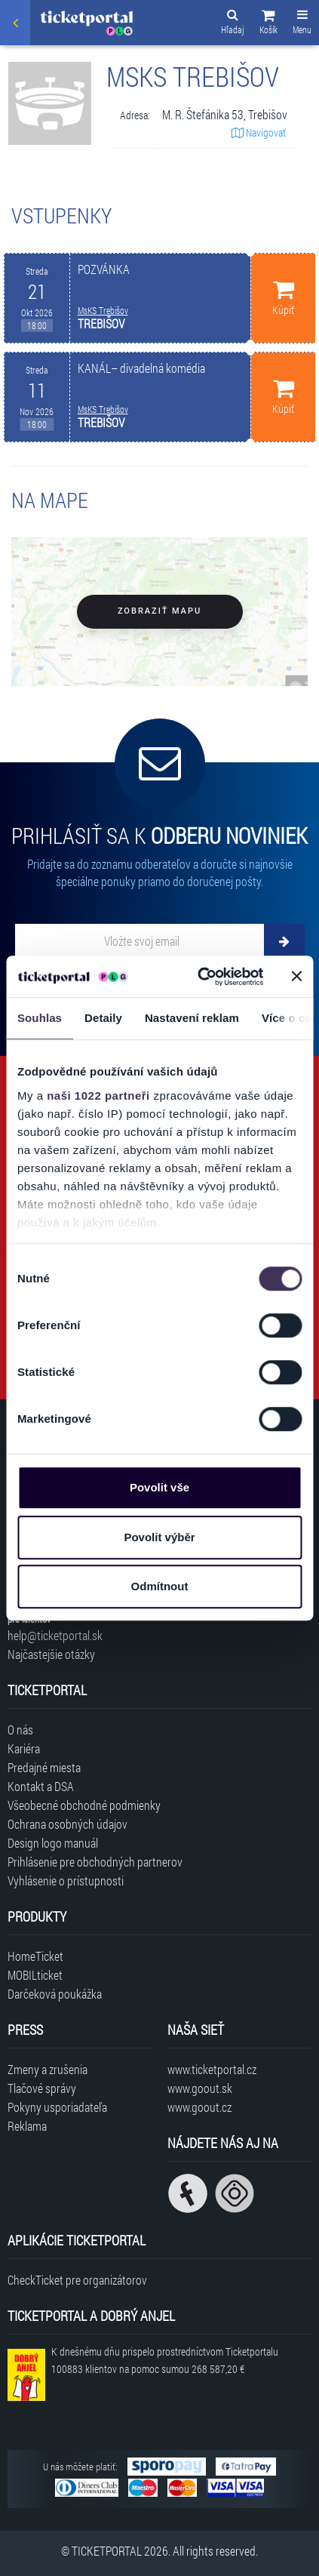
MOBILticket (35, 1975)
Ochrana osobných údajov (67, 1824)
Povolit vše (159, 1487)
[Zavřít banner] (296, 976)
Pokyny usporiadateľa (57, 2107)
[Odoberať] (284, 941)
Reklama (27, 2126)
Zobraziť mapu (159, 611)
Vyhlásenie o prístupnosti (66, 1880)
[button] (268, 24)
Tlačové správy (42, 2088)
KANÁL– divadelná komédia (141, 368)
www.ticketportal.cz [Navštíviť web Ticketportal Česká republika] (211, 2069)
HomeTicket (35, 1956)
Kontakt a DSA (41, 1786)
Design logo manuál (53, 1843)
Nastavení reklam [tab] (192, 1017)
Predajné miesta (44, 1767)
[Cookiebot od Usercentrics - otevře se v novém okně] (199, 976)
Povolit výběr (159, 1537)
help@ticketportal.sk (55, 1635)
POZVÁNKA (104, 269)
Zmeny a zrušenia (47, 2069)
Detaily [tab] (103, 1017)
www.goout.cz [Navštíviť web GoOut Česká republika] (199, 2107)
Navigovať (259, 132)
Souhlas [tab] (39, 1017)
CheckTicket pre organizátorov (77, 2280)
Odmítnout (160, 1586)
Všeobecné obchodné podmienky (84, 1805)
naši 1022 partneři (98, 1095)
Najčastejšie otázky (51, 1654)
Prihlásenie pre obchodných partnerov (95, 1862)
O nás (20, 1729)
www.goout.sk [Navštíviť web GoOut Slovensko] (199, 2088)
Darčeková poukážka (55, 1994)
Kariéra (24, 1748)
